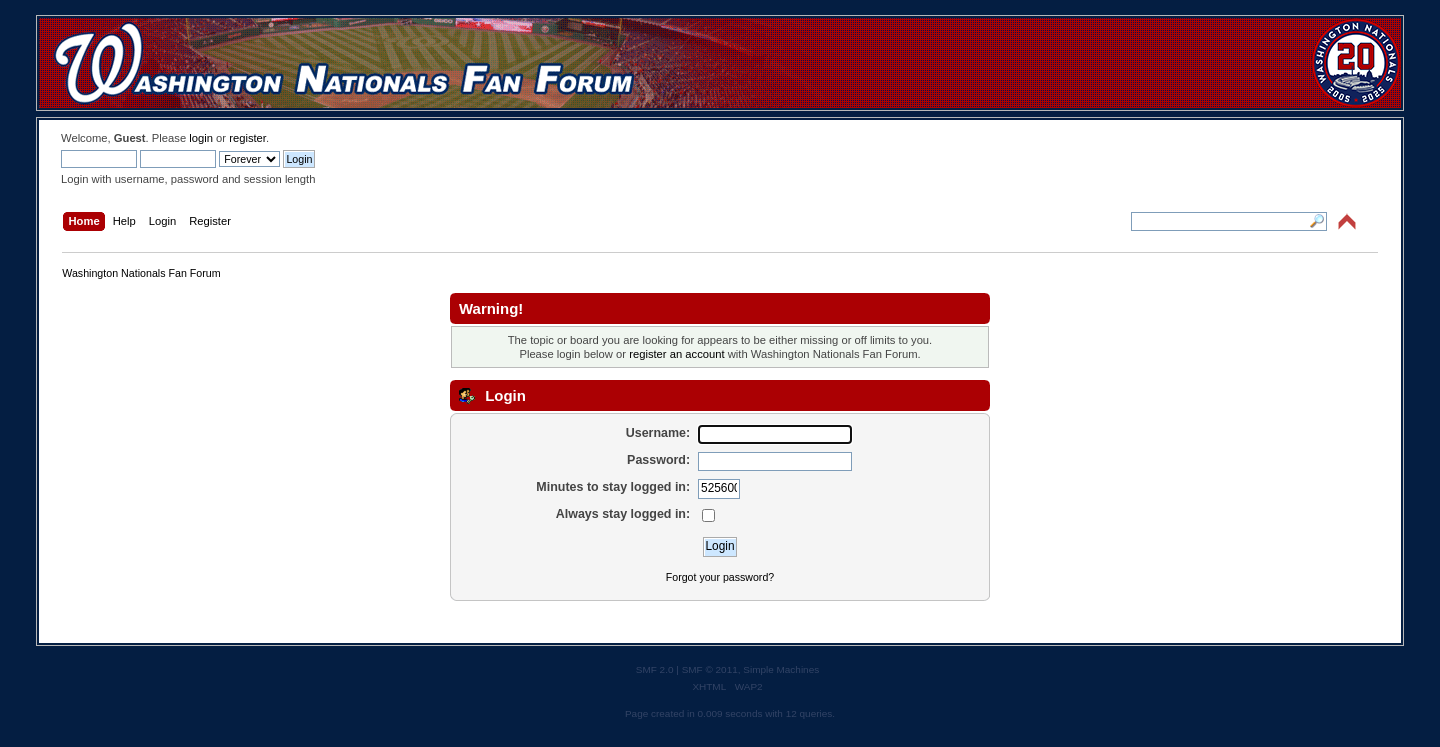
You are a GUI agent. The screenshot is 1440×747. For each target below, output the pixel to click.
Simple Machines (781, 669)
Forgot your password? (720, 577)
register (247, 138)
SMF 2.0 (655, 669)
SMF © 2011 (710, 669)
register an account (676, 354)
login (201, 138)
